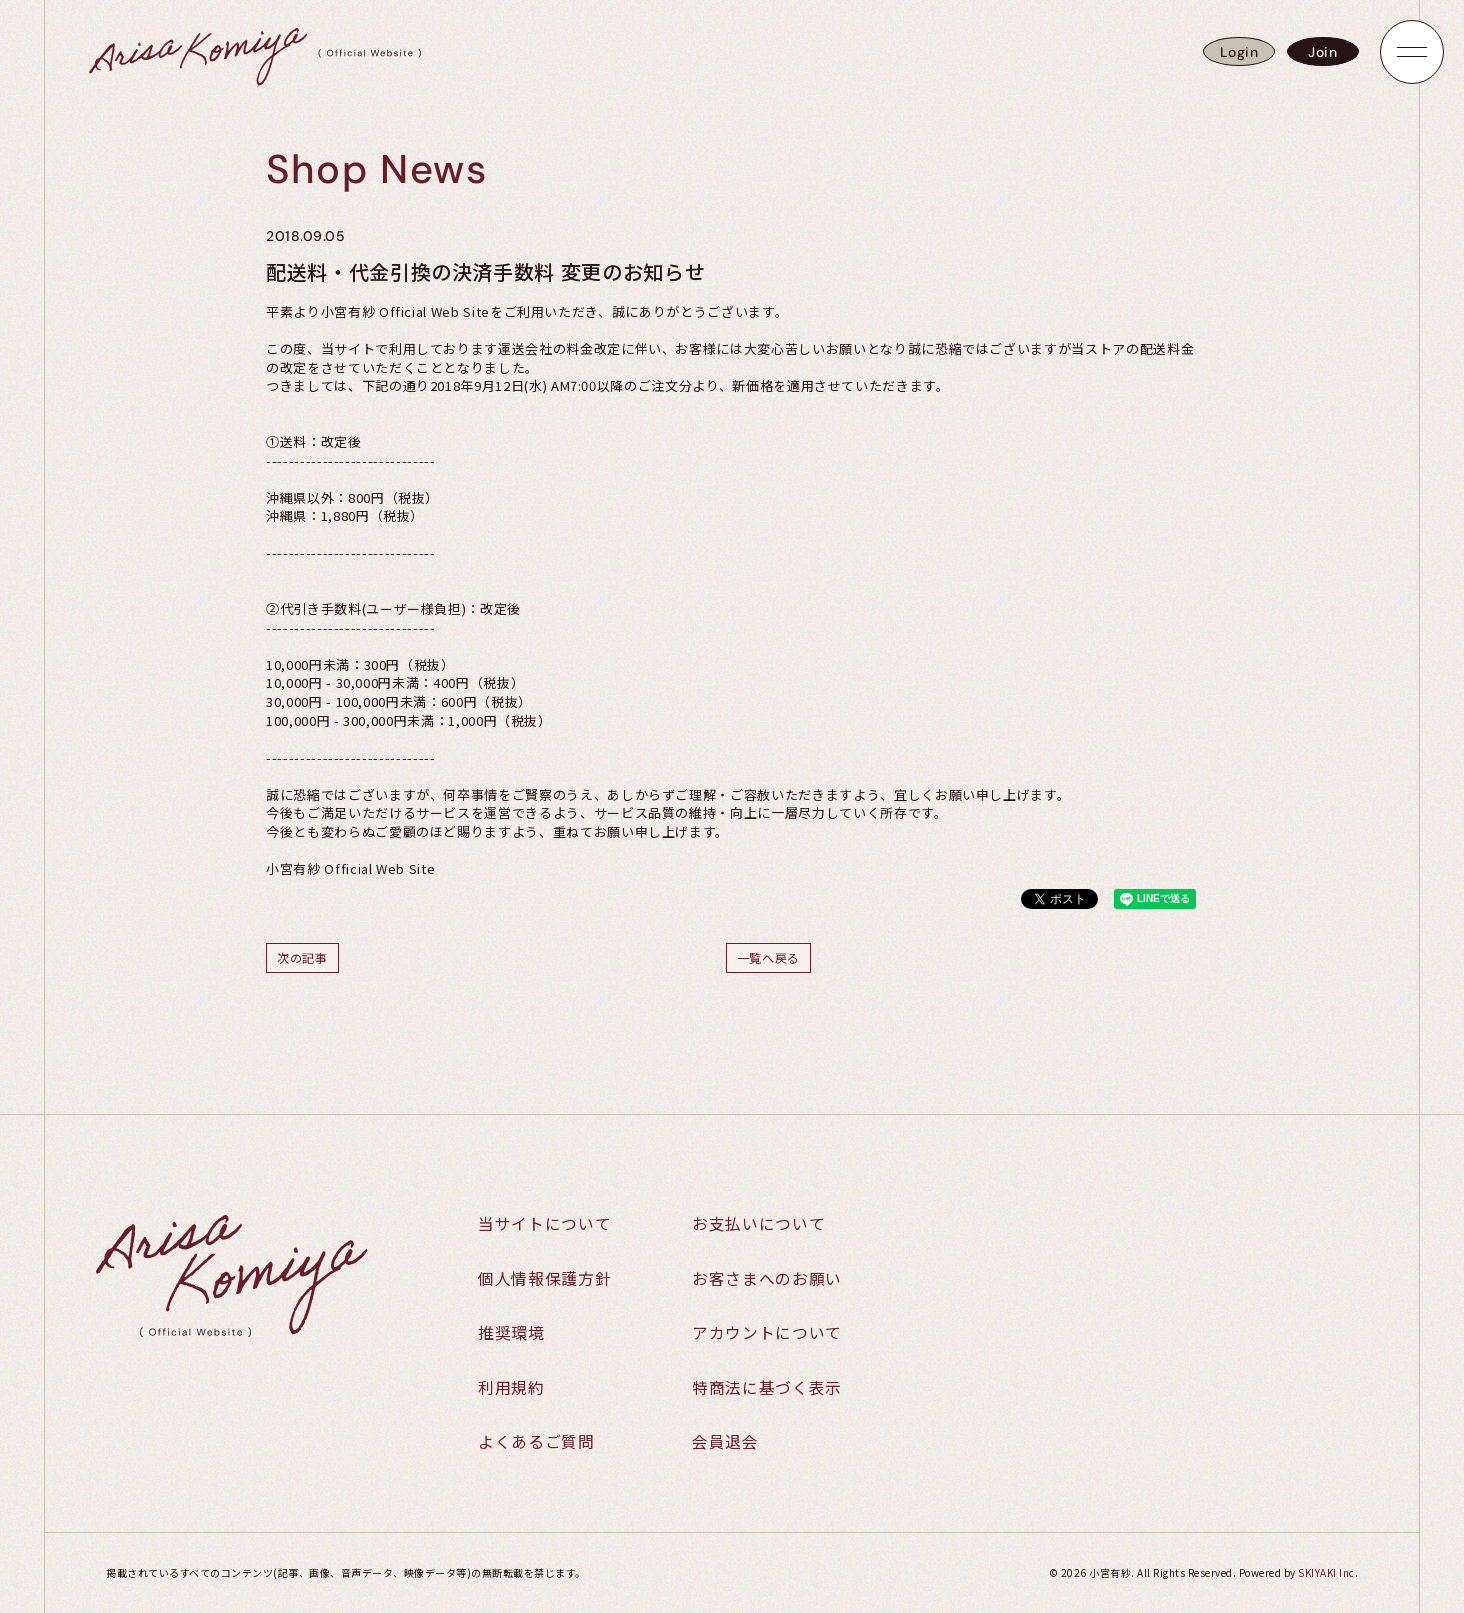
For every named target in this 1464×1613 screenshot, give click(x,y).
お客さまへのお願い (767, 1278)
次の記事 (302, 957)
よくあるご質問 (536, 1443)
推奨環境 (511, 1333)
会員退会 (725, 1443)
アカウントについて (767, 1333)
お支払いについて (758, 1223)
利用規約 (511, 1388)
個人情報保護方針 (544, 1278)
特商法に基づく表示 (767, 1388)
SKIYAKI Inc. (1328, 1572)
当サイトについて (544, 1223)
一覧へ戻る (768, 957)
